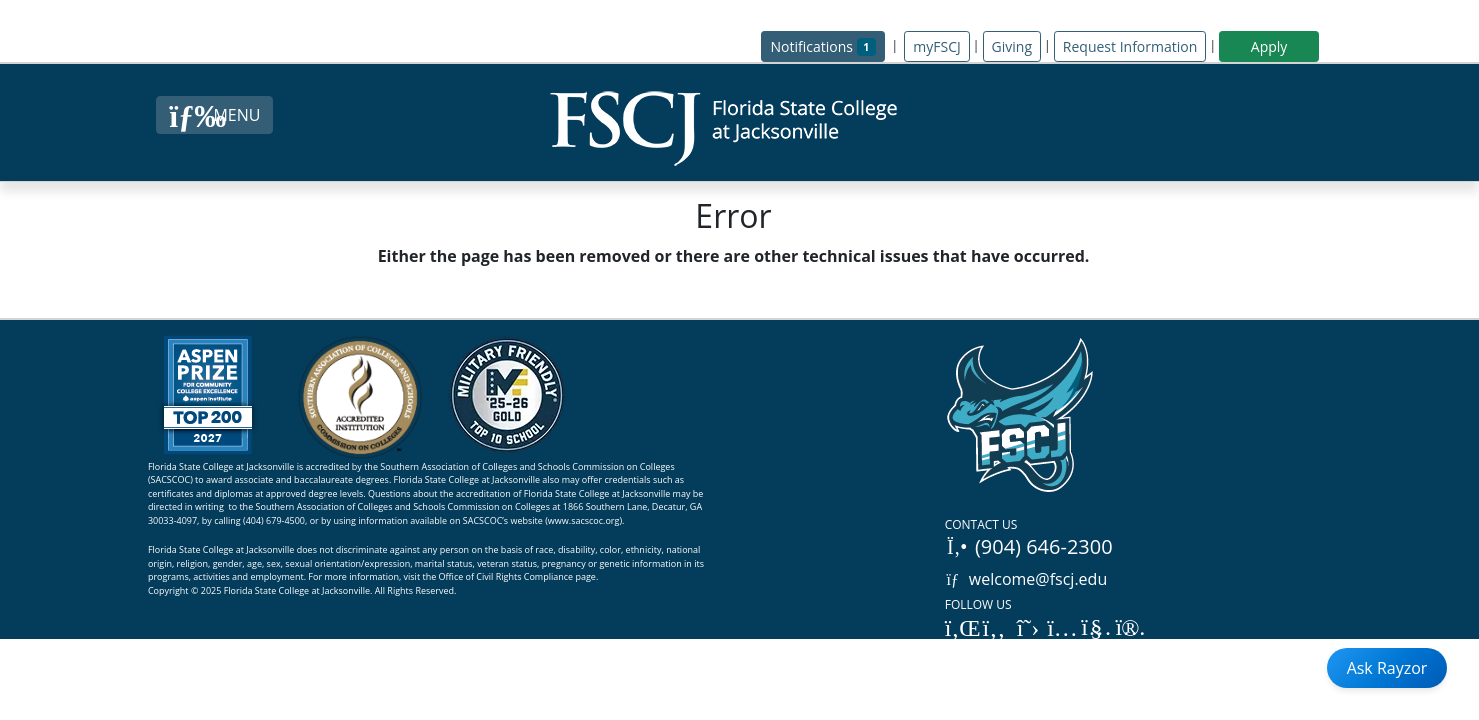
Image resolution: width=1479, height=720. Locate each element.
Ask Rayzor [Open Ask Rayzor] (1387, 668)
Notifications (827, 45)
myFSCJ (936, 46)
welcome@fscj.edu (1026, 579)
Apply (1269, 46)
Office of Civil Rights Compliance (506, 576)
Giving (1012, 46)
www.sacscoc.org (584, 520)
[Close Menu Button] (214, 115)
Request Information (1130, 46)
